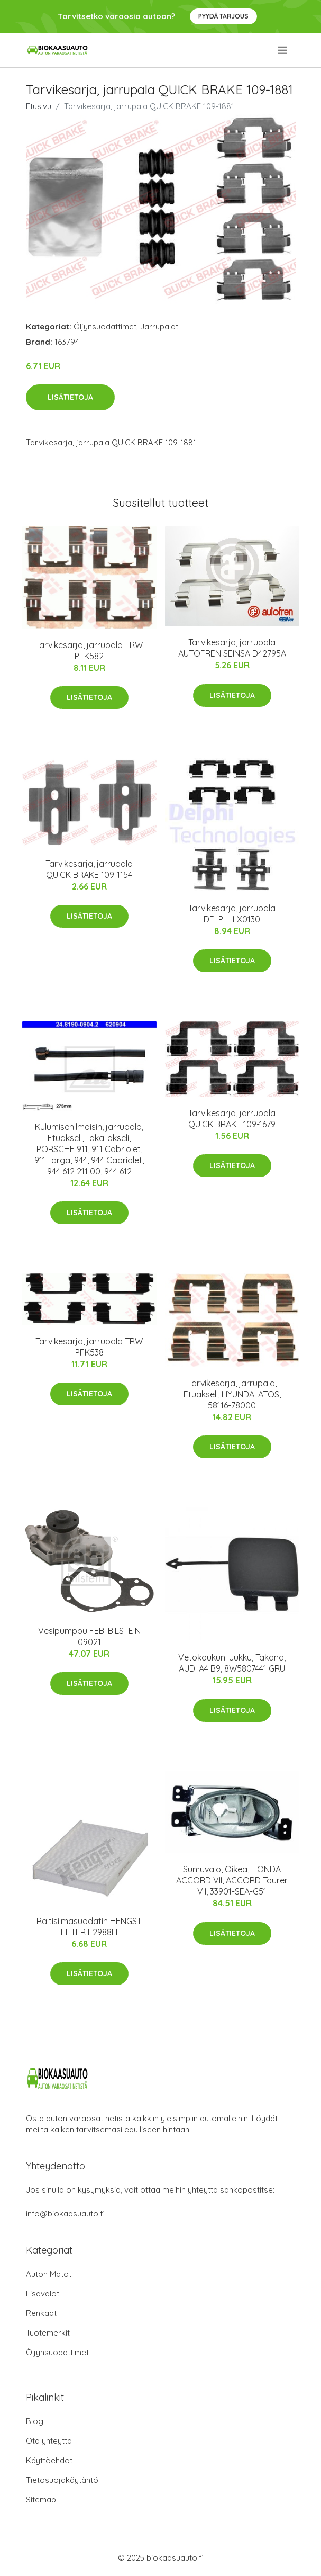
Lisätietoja (70, 397)
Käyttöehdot (49, 2460)
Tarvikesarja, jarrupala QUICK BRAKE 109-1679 (232, 1118)
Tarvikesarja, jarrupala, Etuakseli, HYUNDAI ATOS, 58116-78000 (232, 1394)
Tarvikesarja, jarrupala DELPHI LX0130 (232, 914)
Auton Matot (48, 2274)
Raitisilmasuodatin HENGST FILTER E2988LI (89, 1926)
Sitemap (41, 2499)
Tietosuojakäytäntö (62, 2480)
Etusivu (38, 106)
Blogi (35, 2421)
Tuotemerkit (48, 2333)
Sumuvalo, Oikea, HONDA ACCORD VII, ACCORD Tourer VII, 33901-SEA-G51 (232, 1880)
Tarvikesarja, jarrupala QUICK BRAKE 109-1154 (89, 869)
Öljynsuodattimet (105, 326)
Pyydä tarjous (223, 16)
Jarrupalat (159, 326)
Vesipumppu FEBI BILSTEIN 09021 (89, 1636)
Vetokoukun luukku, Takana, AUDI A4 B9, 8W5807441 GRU (232, 1663)
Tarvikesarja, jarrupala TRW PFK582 (89, 650)
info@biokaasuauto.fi (65, 2214)
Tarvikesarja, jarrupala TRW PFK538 (89, 1347)
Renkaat (41, 2313)
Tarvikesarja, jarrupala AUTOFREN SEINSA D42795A (232, 648)
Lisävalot (42, 2293)
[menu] (283, 50)
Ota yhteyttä (49, 2441)
